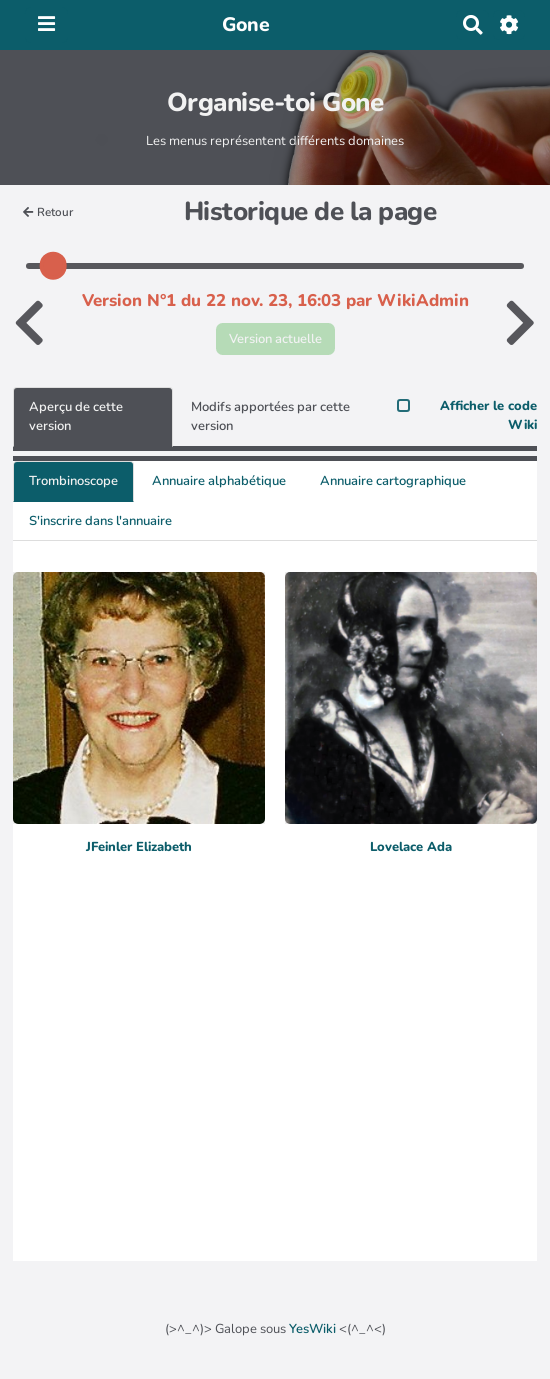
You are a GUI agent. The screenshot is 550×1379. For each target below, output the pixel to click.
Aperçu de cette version (76, 416)
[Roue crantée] (509, 25)
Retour (48, 212)
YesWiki (312, 1329)
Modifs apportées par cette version (270, 416)
